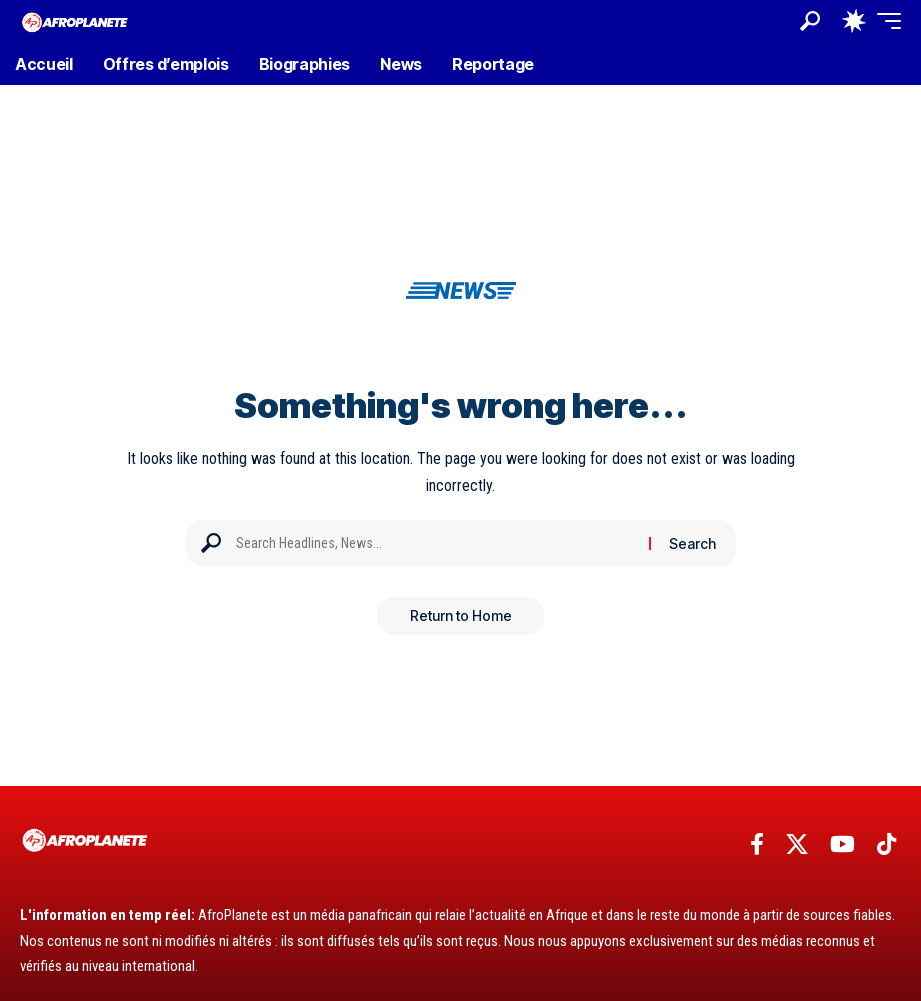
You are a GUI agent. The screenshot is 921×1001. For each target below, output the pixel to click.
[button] (810, 21)
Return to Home (461, 616)
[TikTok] (886, 844)
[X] (797, 844)
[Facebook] (757, 844)
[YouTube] (842, 844)
